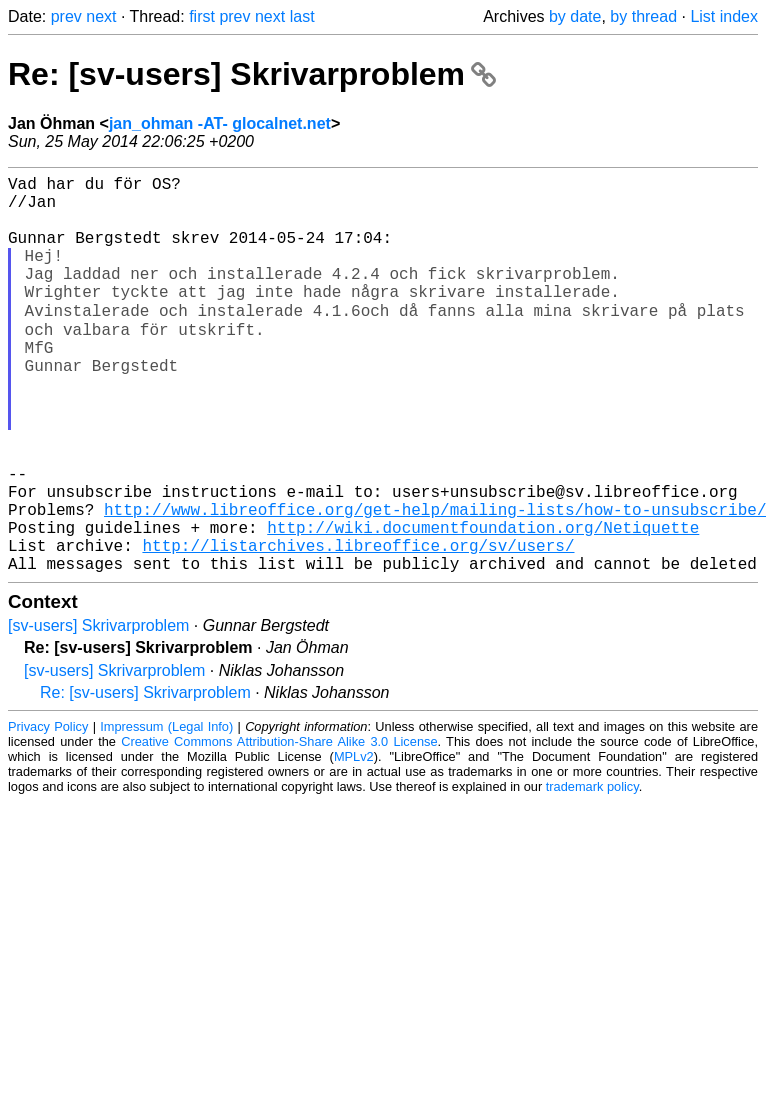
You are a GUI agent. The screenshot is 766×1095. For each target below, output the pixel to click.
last (302, 16)
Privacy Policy (48, 812)
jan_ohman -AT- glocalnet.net (220, 123)
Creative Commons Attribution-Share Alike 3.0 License (279, 827)
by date (575, 16)
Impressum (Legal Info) (166, 812)
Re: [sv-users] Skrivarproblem (252, 74)
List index (724, 16)
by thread (643, 16)
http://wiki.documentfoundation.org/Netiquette (483, 605)
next (101, 16)
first (202, 16)
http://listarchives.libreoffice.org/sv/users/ (358, 627)
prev (66, 16)
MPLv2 (354, 842)
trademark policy (592, 872)
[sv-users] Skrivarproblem (98, 711)
